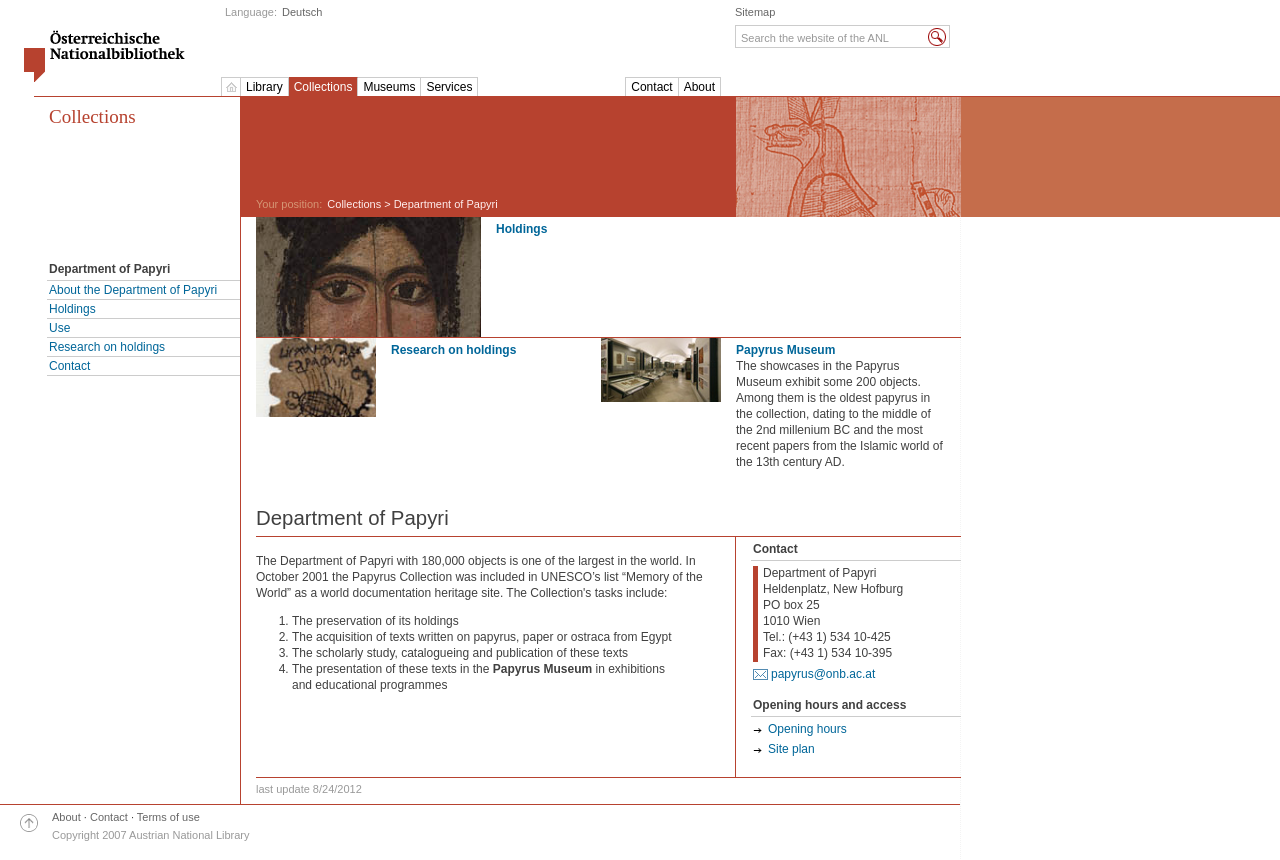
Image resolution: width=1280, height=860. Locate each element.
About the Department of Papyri (133, 290)
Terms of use (168, 817)
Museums (389, 87)
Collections (323, 87)
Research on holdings (107, 347)
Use (59, 328)
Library (264, 87)
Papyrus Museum (785, 350)
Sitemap (755, 12)
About (699, 87)
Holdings (72, 309)
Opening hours (807, 729)
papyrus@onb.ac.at (823, 674)
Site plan (791, 749)
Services (449, 87)
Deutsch (302, 12)
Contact (651, 87)
